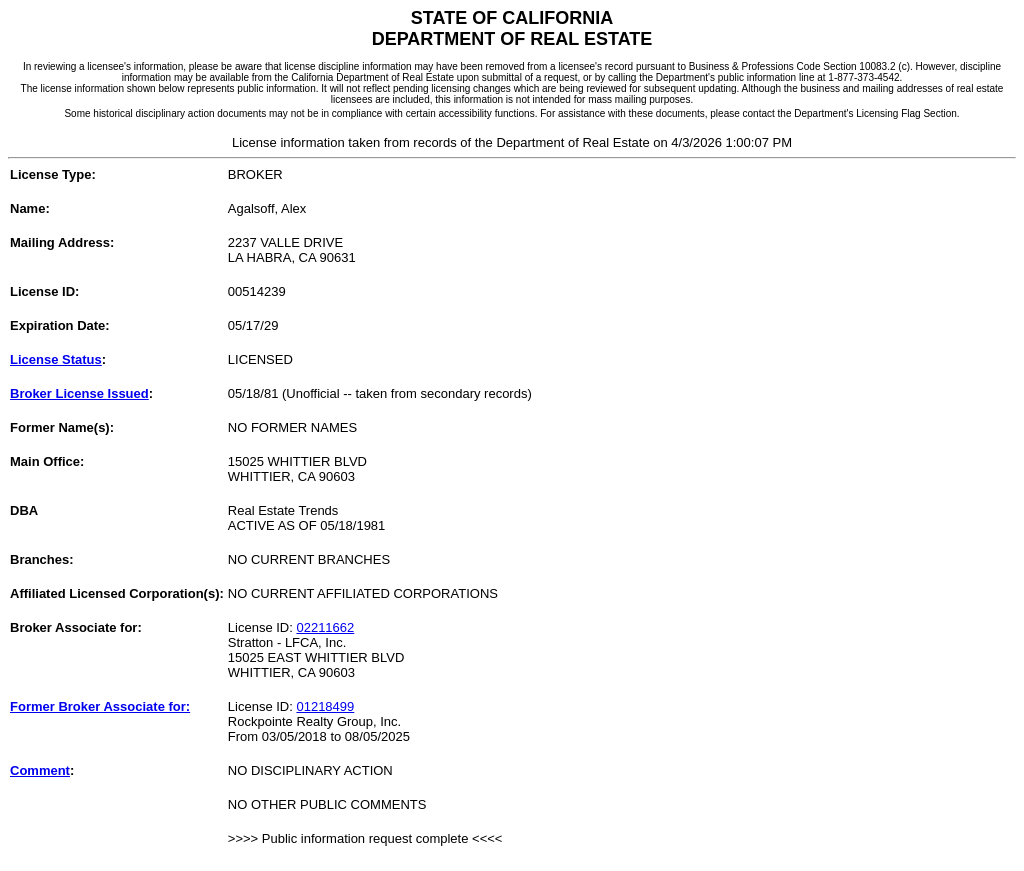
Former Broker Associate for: (100, 706)
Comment (40, 770)
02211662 (325, 627)
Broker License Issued (79, 393)
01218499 (325, 706)
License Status (56, 359)
